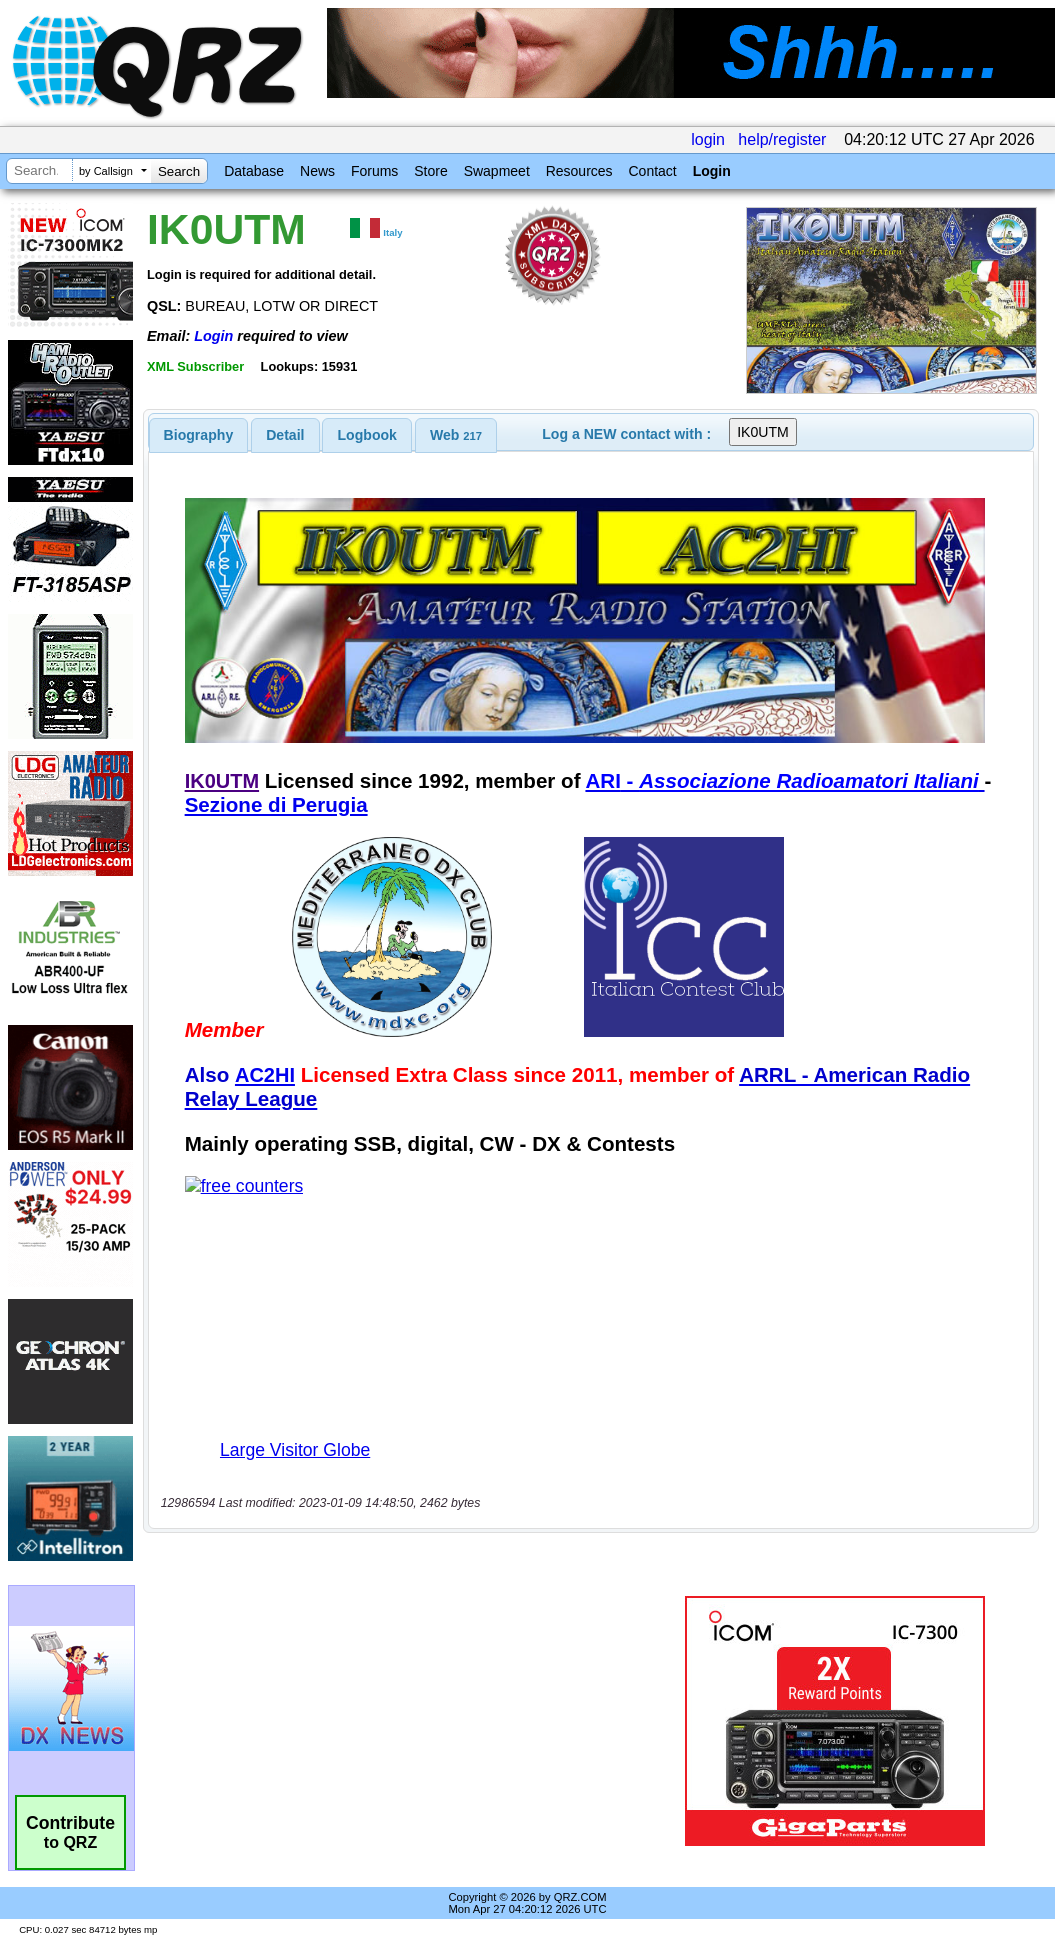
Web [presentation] (456, 435)
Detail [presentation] (285, 435)
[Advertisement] (403, 1721)
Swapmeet (497, 171)
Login (712, 171)
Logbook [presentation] (367, 435)
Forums (374, 171)
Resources (579, 171)
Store (430, 171)
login (708, 139)
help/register (782, 139)
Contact (652, 171)
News (317, 171)
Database (254, 171)
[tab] (199, 435)
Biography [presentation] (199, 435)
